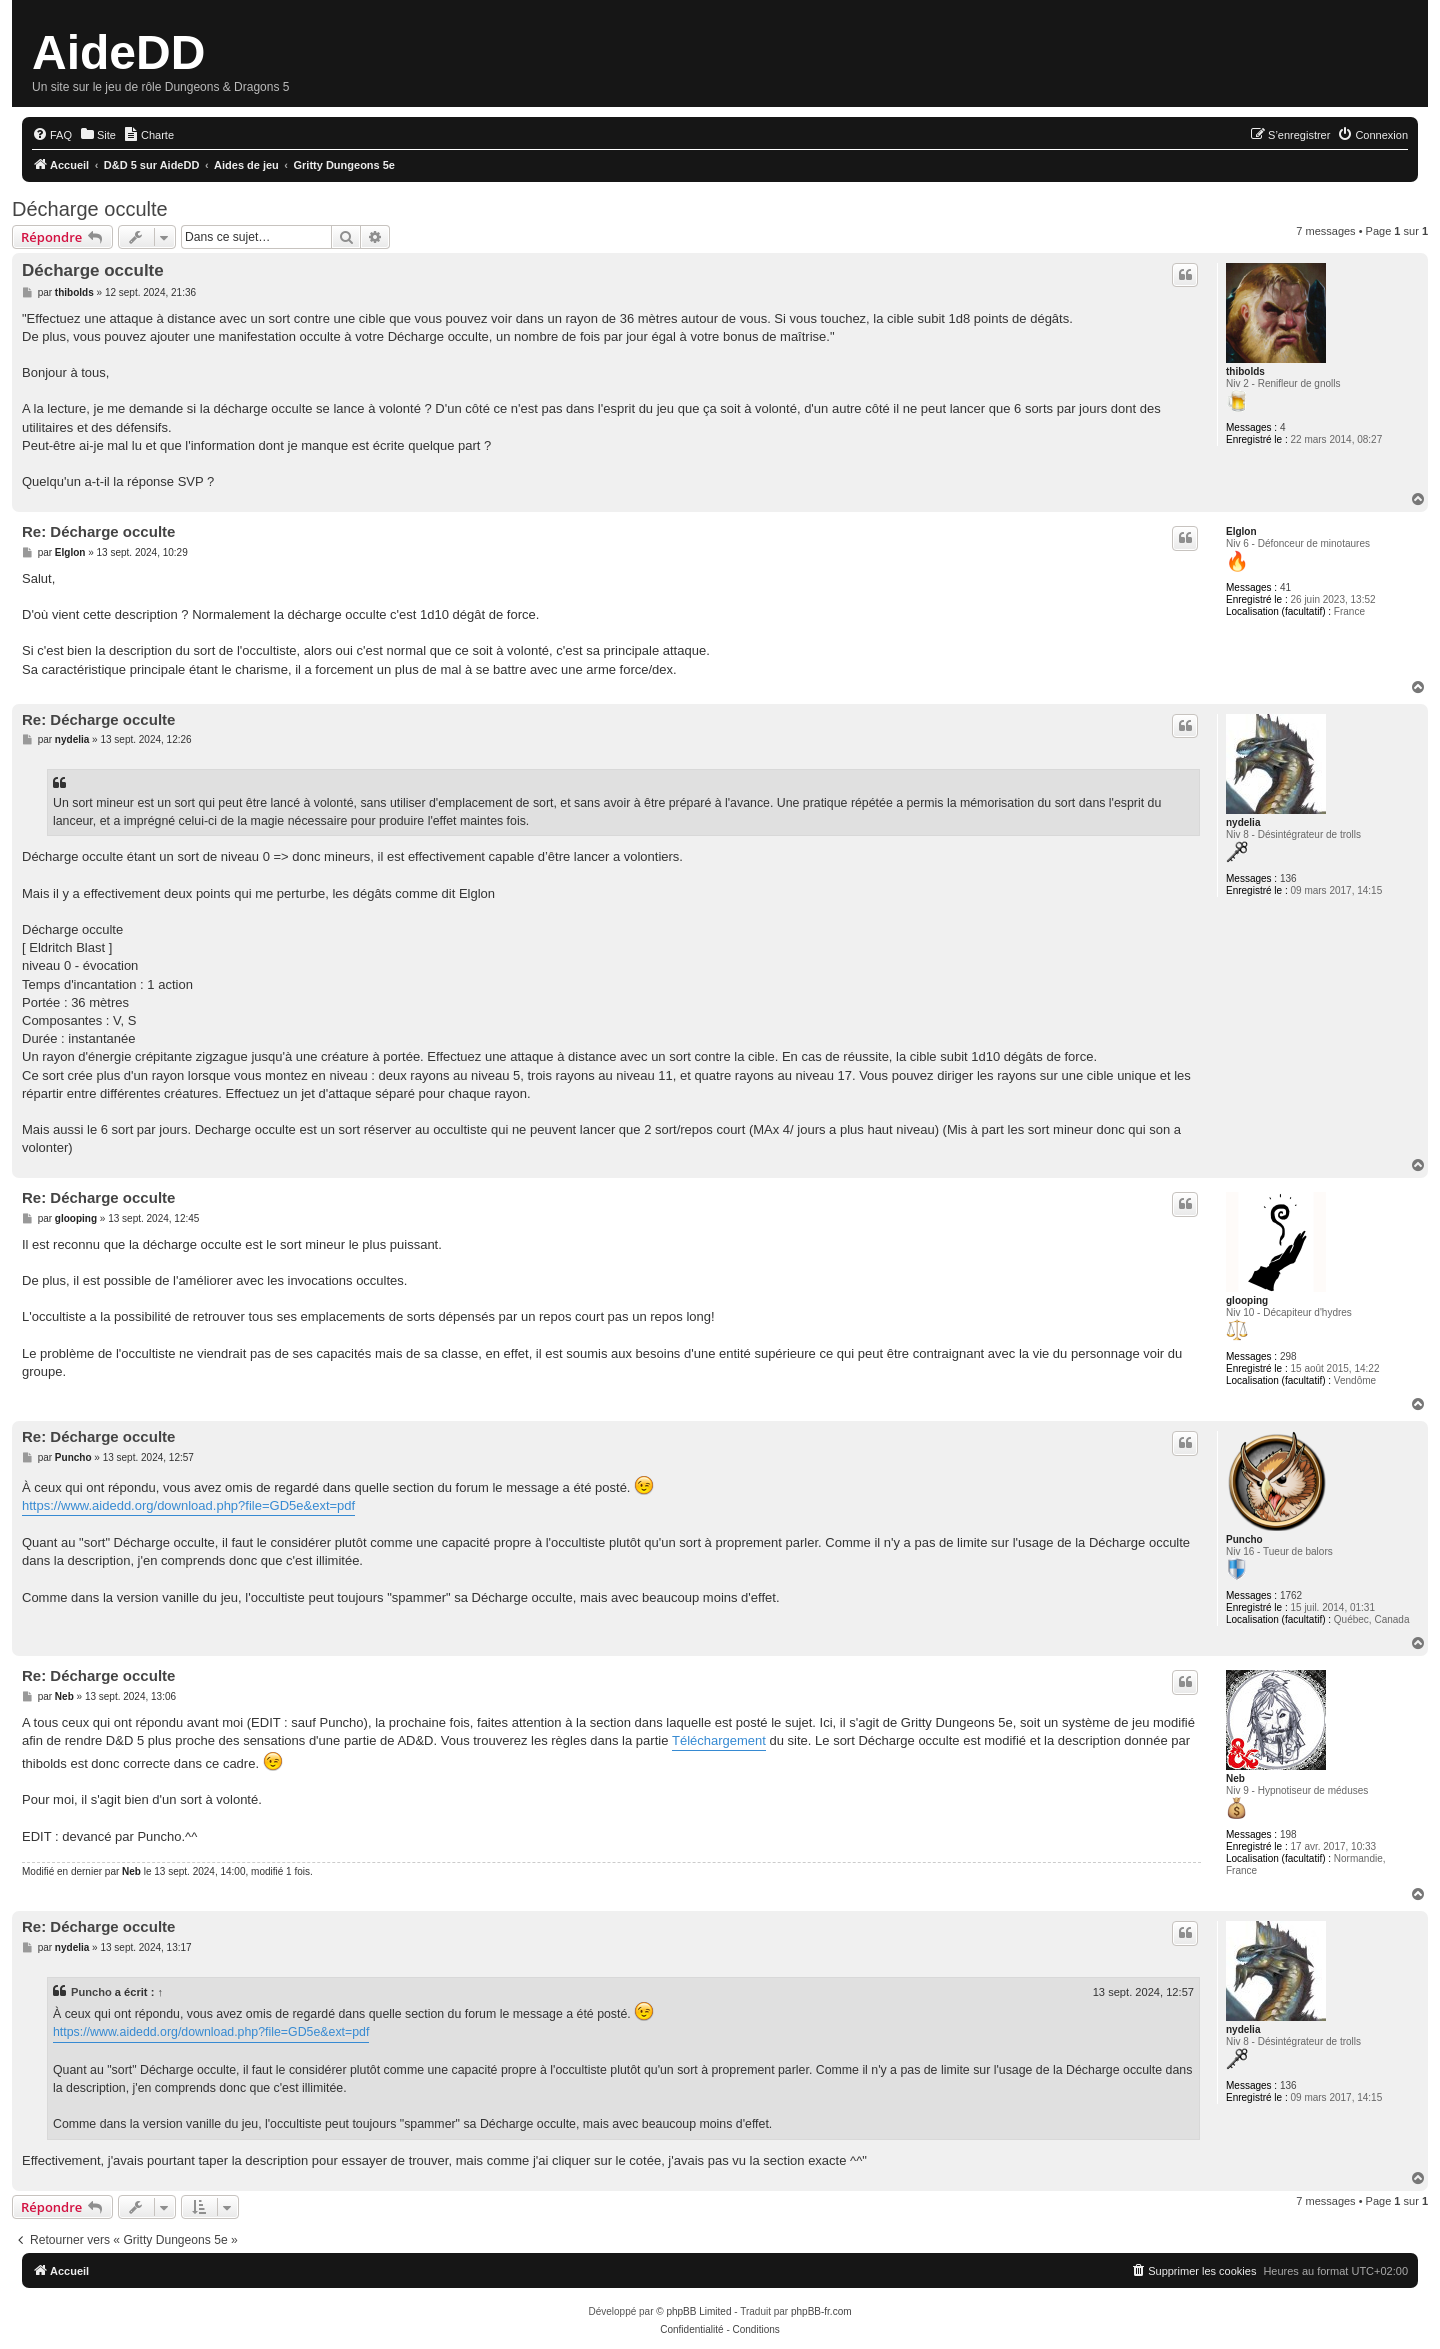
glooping (1247, 1300)
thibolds (1245, 371)
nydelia (1243, 822)
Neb (1235, 1778)
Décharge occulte (90, 209)
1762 (1291, 1595)
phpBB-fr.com (821, 2311)
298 (1288, 1356)
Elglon (1241, 531)
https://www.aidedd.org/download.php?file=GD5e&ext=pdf (188, 1505)
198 (1288, 1834)
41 (1285, 587)
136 (1288, 878)
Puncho (1244, 1539)
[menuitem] (52, 135)
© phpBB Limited (693, 2311)
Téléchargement (719, 1740)
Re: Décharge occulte (98, 531)
